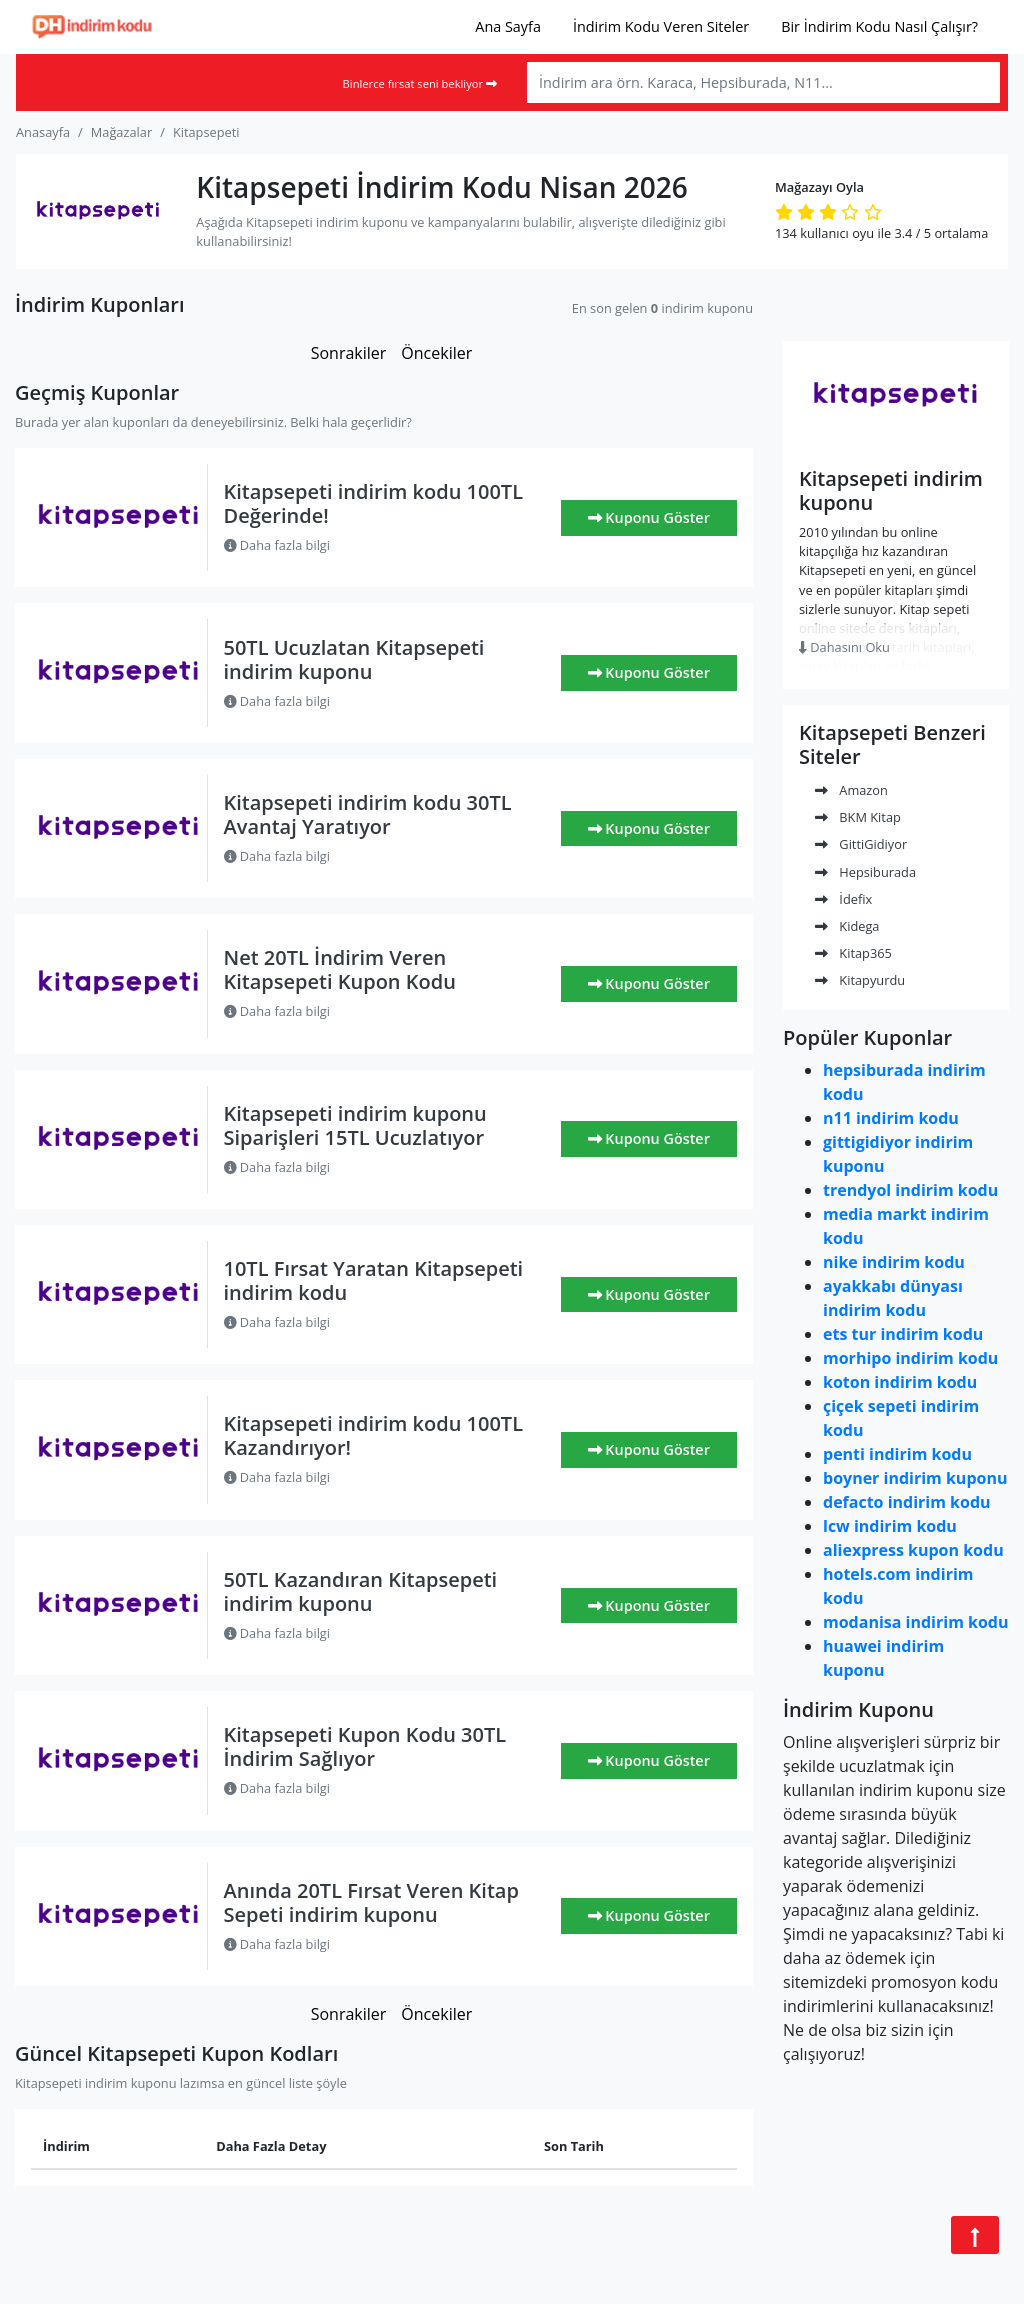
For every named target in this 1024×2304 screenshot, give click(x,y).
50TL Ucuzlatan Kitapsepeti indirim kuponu (354, 659)
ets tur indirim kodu (903, 1334)
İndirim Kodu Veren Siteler (661, 26)
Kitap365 (853, 953)
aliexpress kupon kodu (913, 1550)
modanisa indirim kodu (915, 1622)
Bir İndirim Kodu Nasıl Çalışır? (879, 26)
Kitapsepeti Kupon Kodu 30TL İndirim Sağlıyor (365, 1746)
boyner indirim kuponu (915, 1478)
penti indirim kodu (897, 1454)
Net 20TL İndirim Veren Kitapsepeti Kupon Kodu (340, 969)
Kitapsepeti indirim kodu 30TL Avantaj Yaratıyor (368, 814)
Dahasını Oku (844, 647)
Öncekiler (436, 353)
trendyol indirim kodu (910, 1190)
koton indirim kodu (900, 1382)
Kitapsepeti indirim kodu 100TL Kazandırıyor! (374, 1435)
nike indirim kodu (894, 1262)
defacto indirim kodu (907, 1502)
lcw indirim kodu (890, 1526)
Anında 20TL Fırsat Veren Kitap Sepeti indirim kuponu (371, 1902)
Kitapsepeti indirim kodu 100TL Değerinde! (374, 503)
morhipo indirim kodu (910, 1358)
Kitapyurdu (860, 980)
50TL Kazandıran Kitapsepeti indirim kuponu (361, 1591)
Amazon (851, 790)
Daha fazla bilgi (277, 545)
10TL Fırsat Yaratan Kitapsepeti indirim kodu (374, 1280)
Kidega (847, 926)
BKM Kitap (858, 817)
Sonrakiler (349, 353)
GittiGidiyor (861, 844)
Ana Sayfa (508, 26)
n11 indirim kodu (891, 1118)
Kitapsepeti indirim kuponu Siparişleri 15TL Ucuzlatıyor (355, 1125)
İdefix (843, 899)
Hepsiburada (865, 872)
